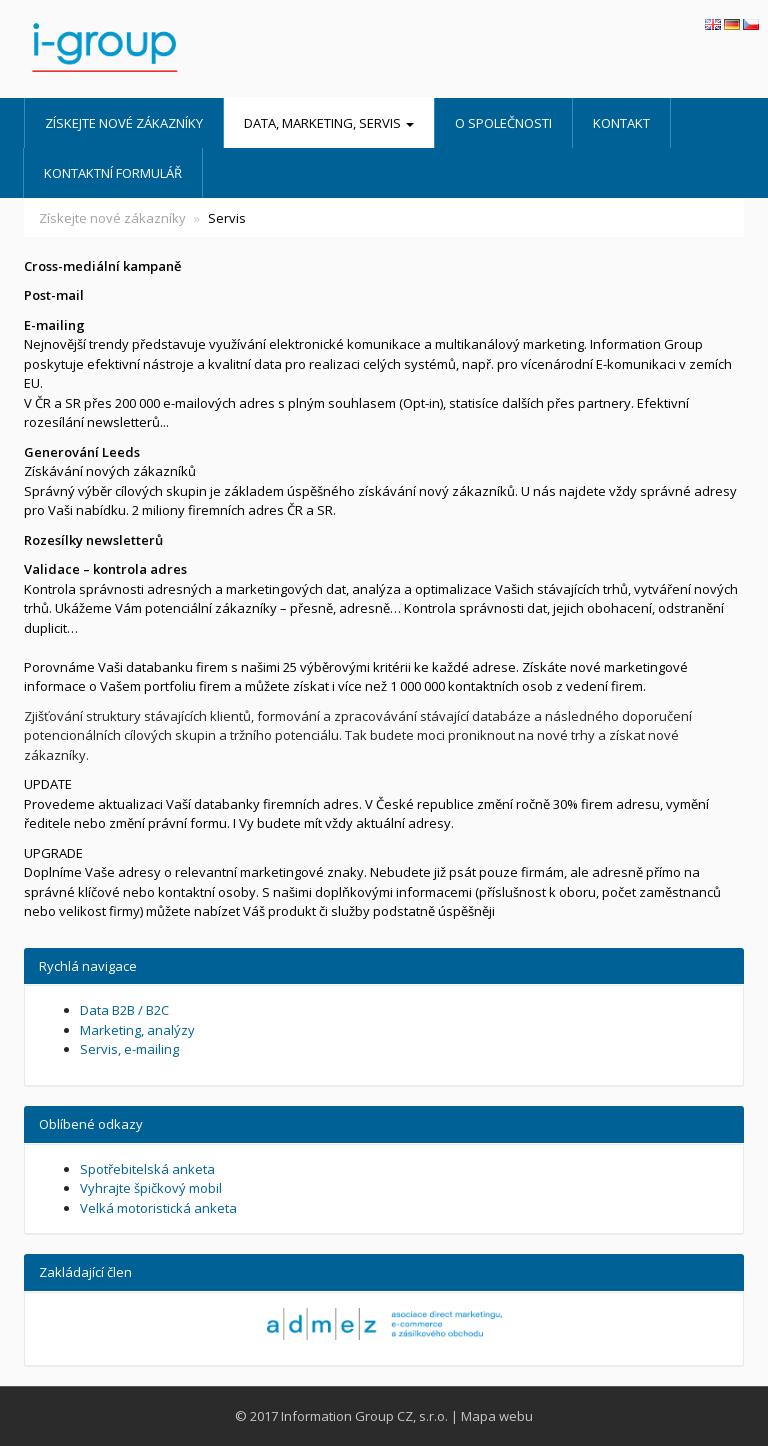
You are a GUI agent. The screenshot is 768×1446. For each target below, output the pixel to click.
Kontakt (621, 123)
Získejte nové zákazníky (124, 123)
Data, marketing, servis (329, 123)
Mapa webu (497, 1416)
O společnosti (503, 123)
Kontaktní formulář (113, 173)
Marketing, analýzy (137, 1030)
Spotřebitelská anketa (147, 1169)
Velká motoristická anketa (158, 1208)
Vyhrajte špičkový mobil (151, 1188)
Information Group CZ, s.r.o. (364, 1416)
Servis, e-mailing (129, 1049)
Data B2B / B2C (124, 1010)
